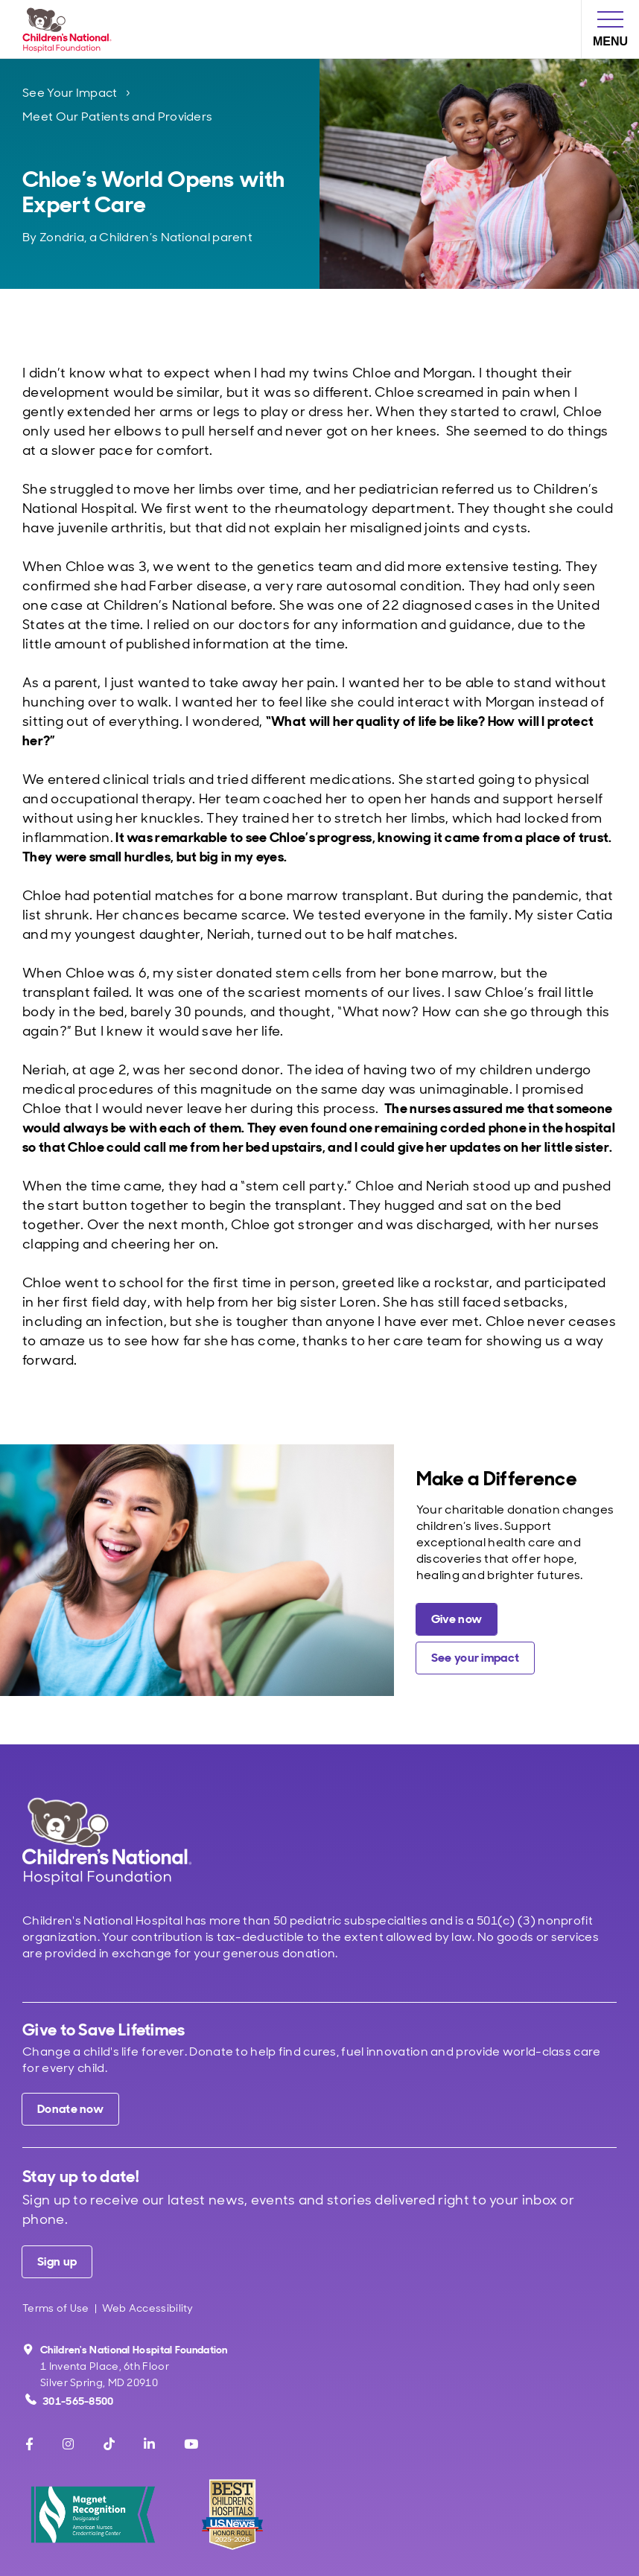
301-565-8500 (69, 2401)
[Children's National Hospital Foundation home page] (70, 29)
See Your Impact (70, 93)
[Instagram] (68, 2444)
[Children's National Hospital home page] (106, 1841)
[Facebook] (29, 2444)
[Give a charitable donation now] (456, 1619)
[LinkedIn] (149, 2444)
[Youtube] (191, 2444)
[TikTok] (109, 2444)
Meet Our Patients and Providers (117, 116)
